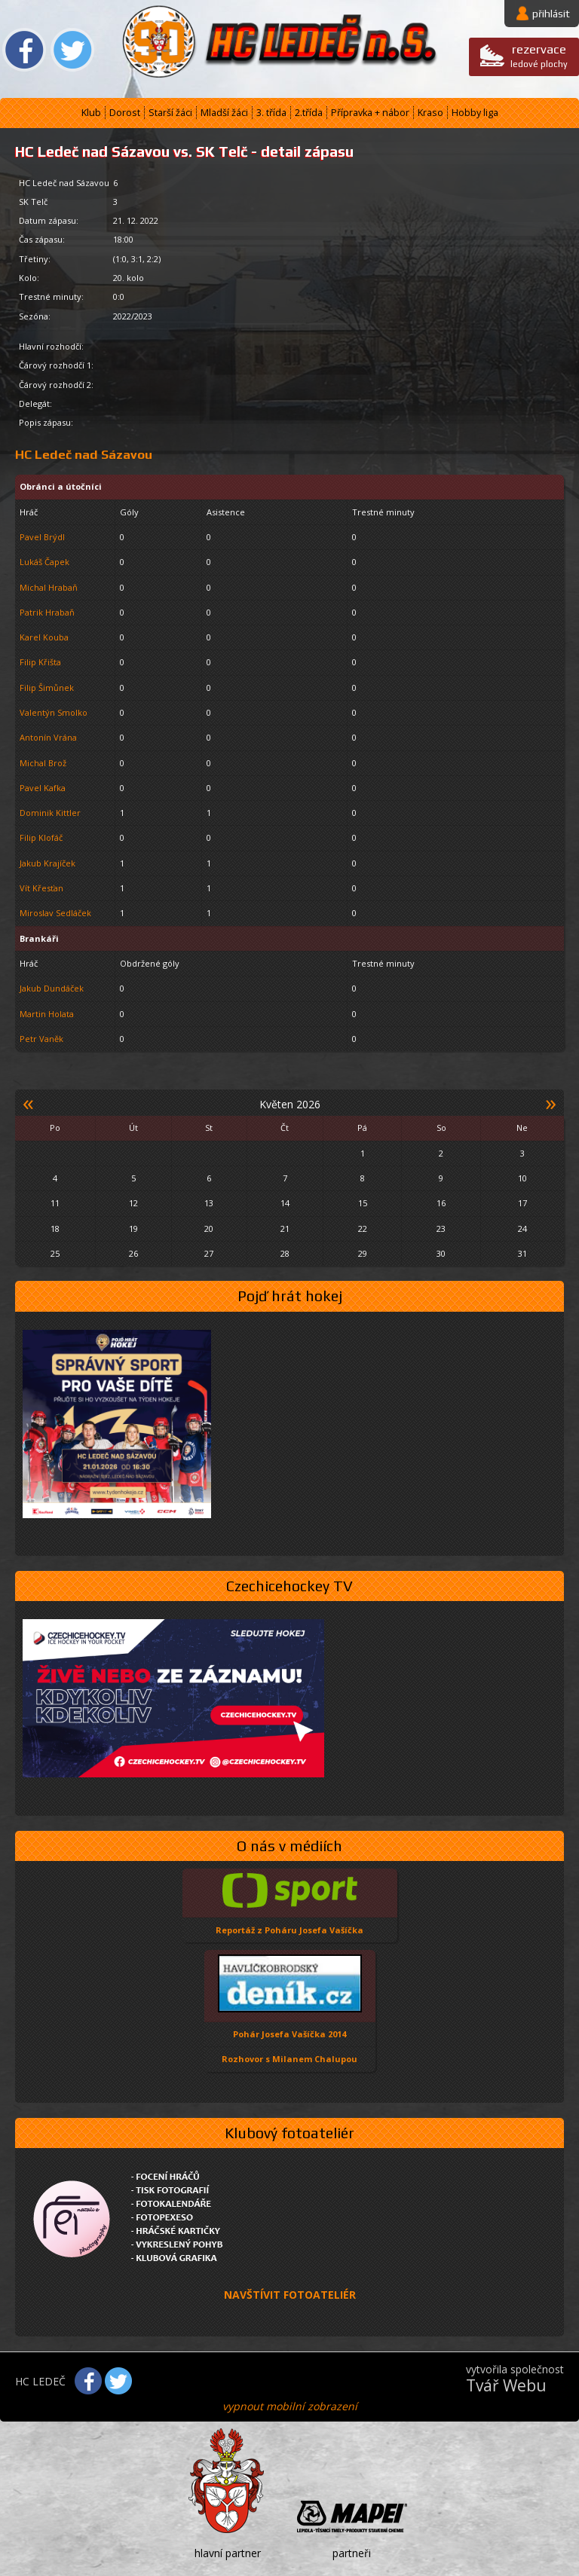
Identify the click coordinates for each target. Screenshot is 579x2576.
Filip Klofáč (41, 837)
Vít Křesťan (41, 888)
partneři (351, 2553)
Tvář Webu (506, 2385)
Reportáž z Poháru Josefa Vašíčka (289, 1930)
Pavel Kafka (43, 787)
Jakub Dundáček (52, 988)
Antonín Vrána (48, 737)
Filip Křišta (40, 662)
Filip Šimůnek (47, 687)
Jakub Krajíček (47, 863)
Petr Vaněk (41, 1038)
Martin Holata (47, 1013)
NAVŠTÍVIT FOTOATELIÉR (290, 2294)
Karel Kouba (44, 637)
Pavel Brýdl (42, 536)
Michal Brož (43, 763)
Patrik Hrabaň (47, 612)
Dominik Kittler (50, 812)
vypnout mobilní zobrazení (289, 2406)
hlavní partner (228, 2553)
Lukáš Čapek (44, 561)
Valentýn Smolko (53, 712)
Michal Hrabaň (49, 587)
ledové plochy (539, 55)
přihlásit (551, 14)
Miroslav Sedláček (55, 912)
